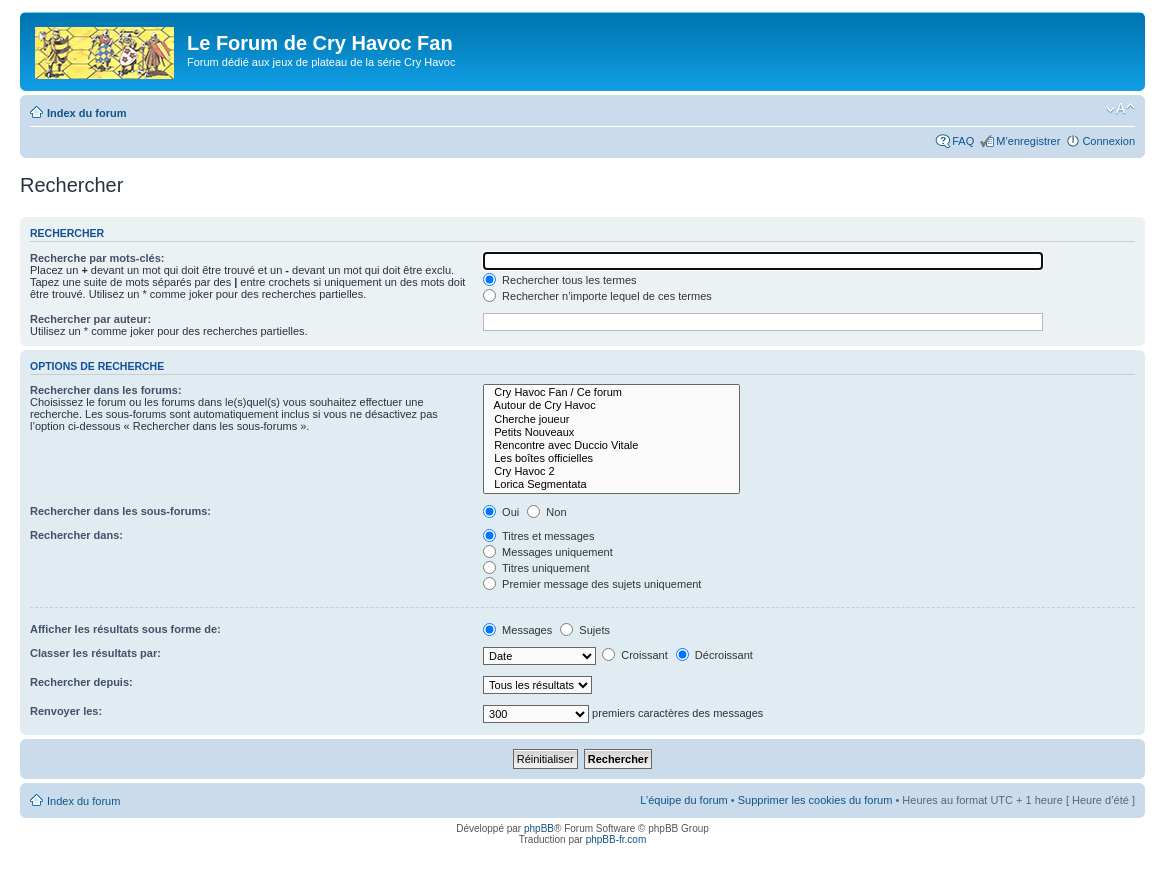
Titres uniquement (536, 568)
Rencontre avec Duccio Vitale (611, 445)
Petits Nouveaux (611, 432)
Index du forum (86, 113)
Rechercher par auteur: (90, 319)
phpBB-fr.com (616, 839)
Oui (501, 512)
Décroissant (714, 655)
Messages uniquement (548, 552)
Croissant (635, 655)
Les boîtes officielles (611, 458)
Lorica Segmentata (611, 484)
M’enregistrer (1028, 141)
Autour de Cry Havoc (611, 405)
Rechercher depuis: (81, 682)
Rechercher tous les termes (560, 280)
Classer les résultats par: (95, 653)
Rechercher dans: (76, 535)
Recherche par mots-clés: (97, 258)
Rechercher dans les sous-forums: (120, 511)
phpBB (539, 828)
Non (546, 512)
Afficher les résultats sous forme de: (125, 629)
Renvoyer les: (66, 711)
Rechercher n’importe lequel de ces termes (597, 296)
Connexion (1108, 141)
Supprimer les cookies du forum (815, 800)
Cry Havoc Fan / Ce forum (611, 392)
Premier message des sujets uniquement (592, 584)
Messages (517, 630)
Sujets (585, 630)
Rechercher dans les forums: (106, 390)
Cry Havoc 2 (611, 471)
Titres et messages (538, 536)
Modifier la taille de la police (1120, 109)
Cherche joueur (611, 419)
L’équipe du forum (683, 800)
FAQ (963, 141)
